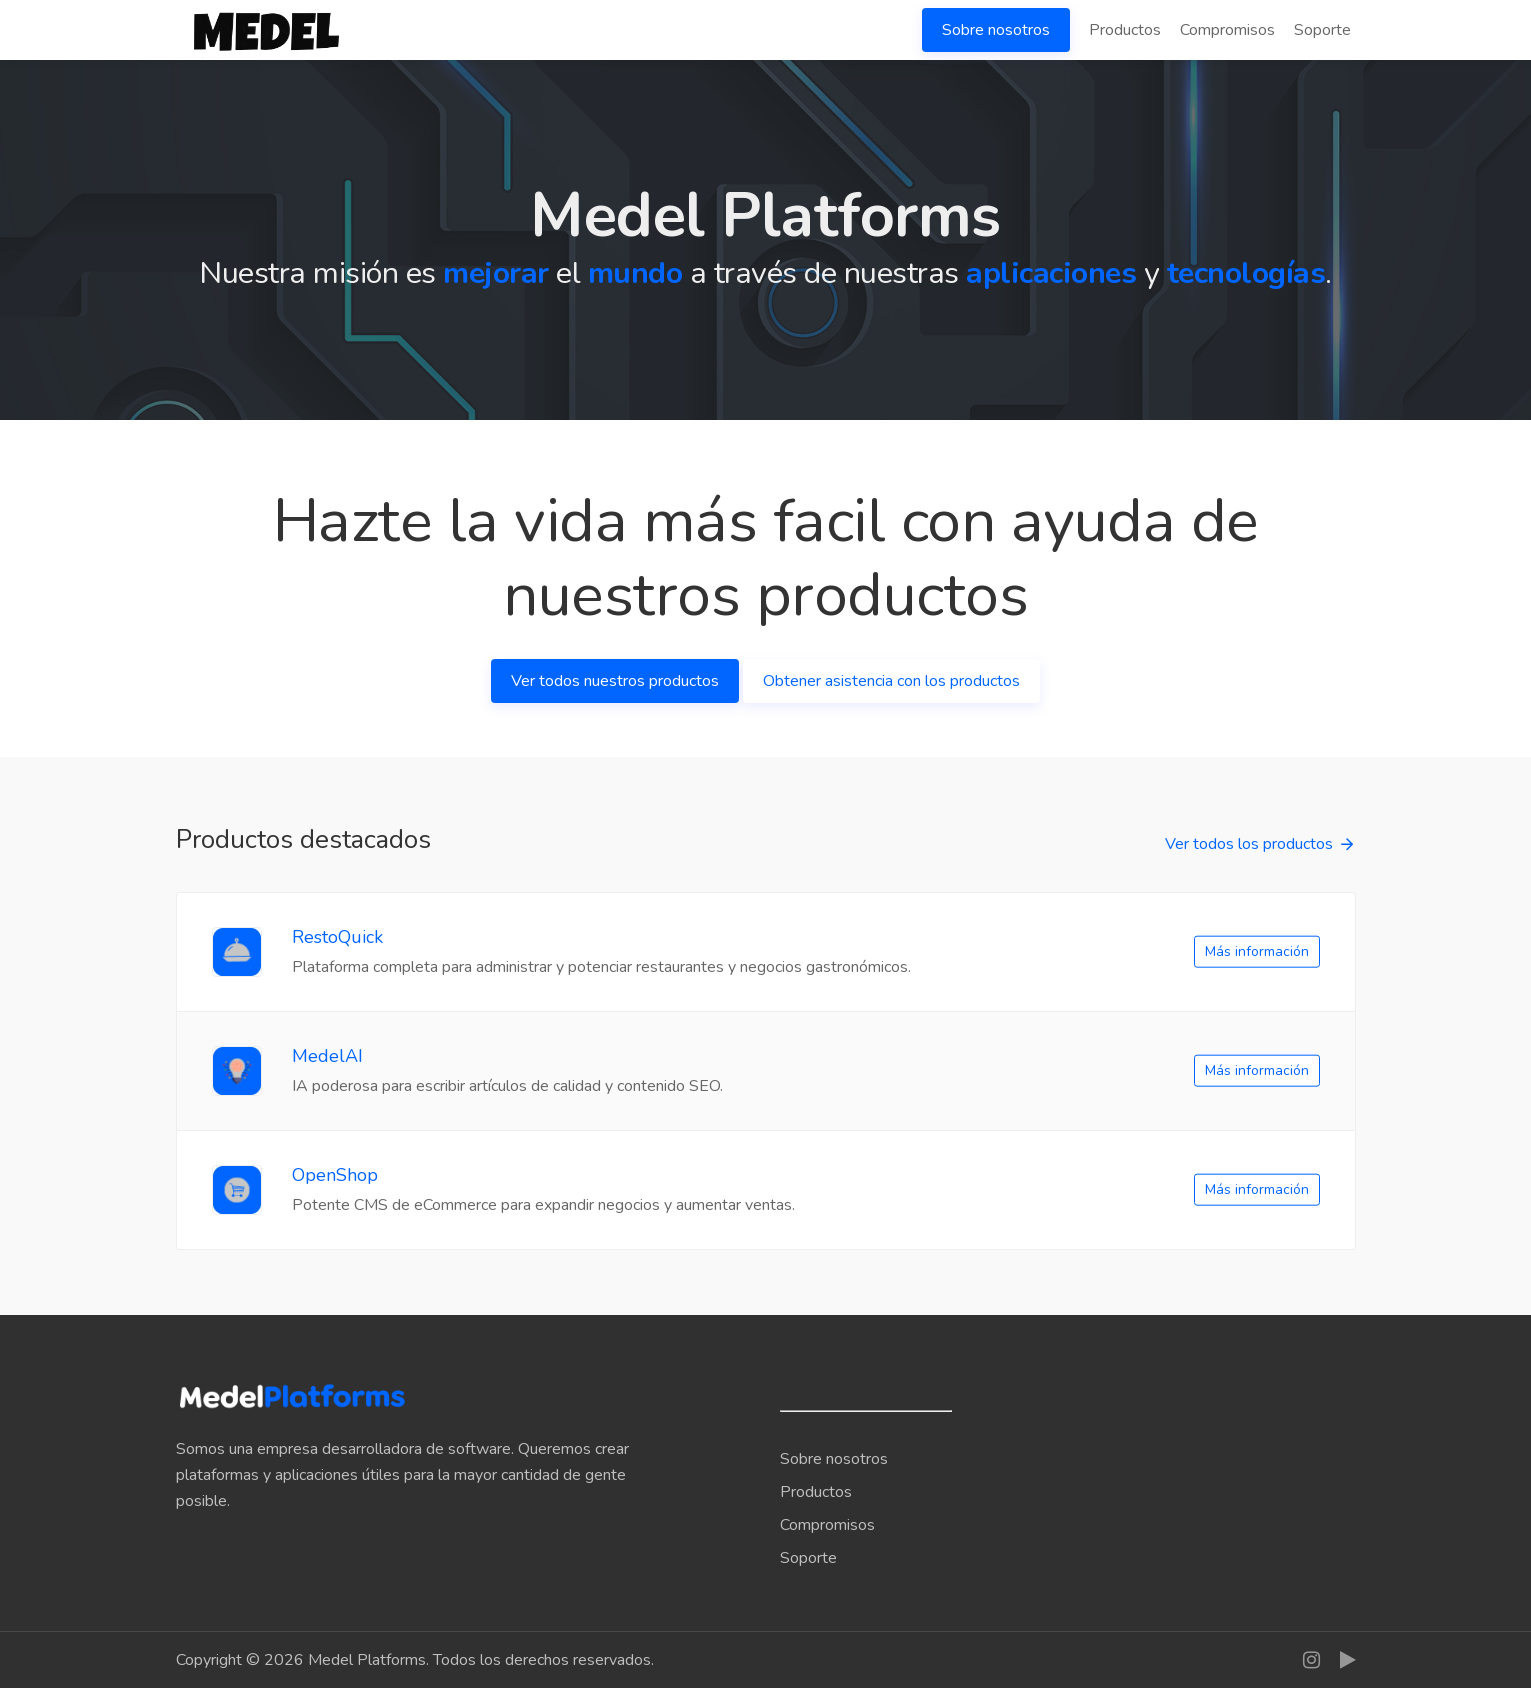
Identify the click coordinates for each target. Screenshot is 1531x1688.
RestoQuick (337, 937)
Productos (1125, 30)
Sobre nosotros (996, 30)
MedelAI (327, 1056)
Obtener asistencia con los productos (891, 681)
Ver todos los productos (1249, 844)
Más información (1257, 951)
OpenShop (335, 1175)
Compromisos (1227, 30)
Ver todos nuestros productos (615, 681)
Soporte (1322, 30)
